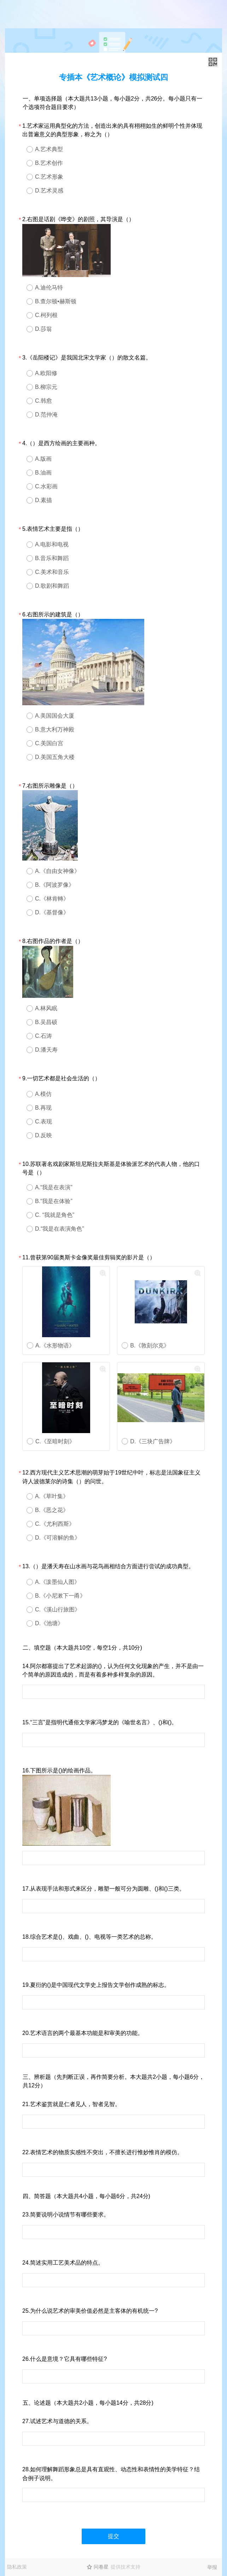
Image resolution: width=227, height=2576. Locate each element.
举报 (212, 2567)
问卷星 (101, 2567)
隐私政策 (17, 2567)
